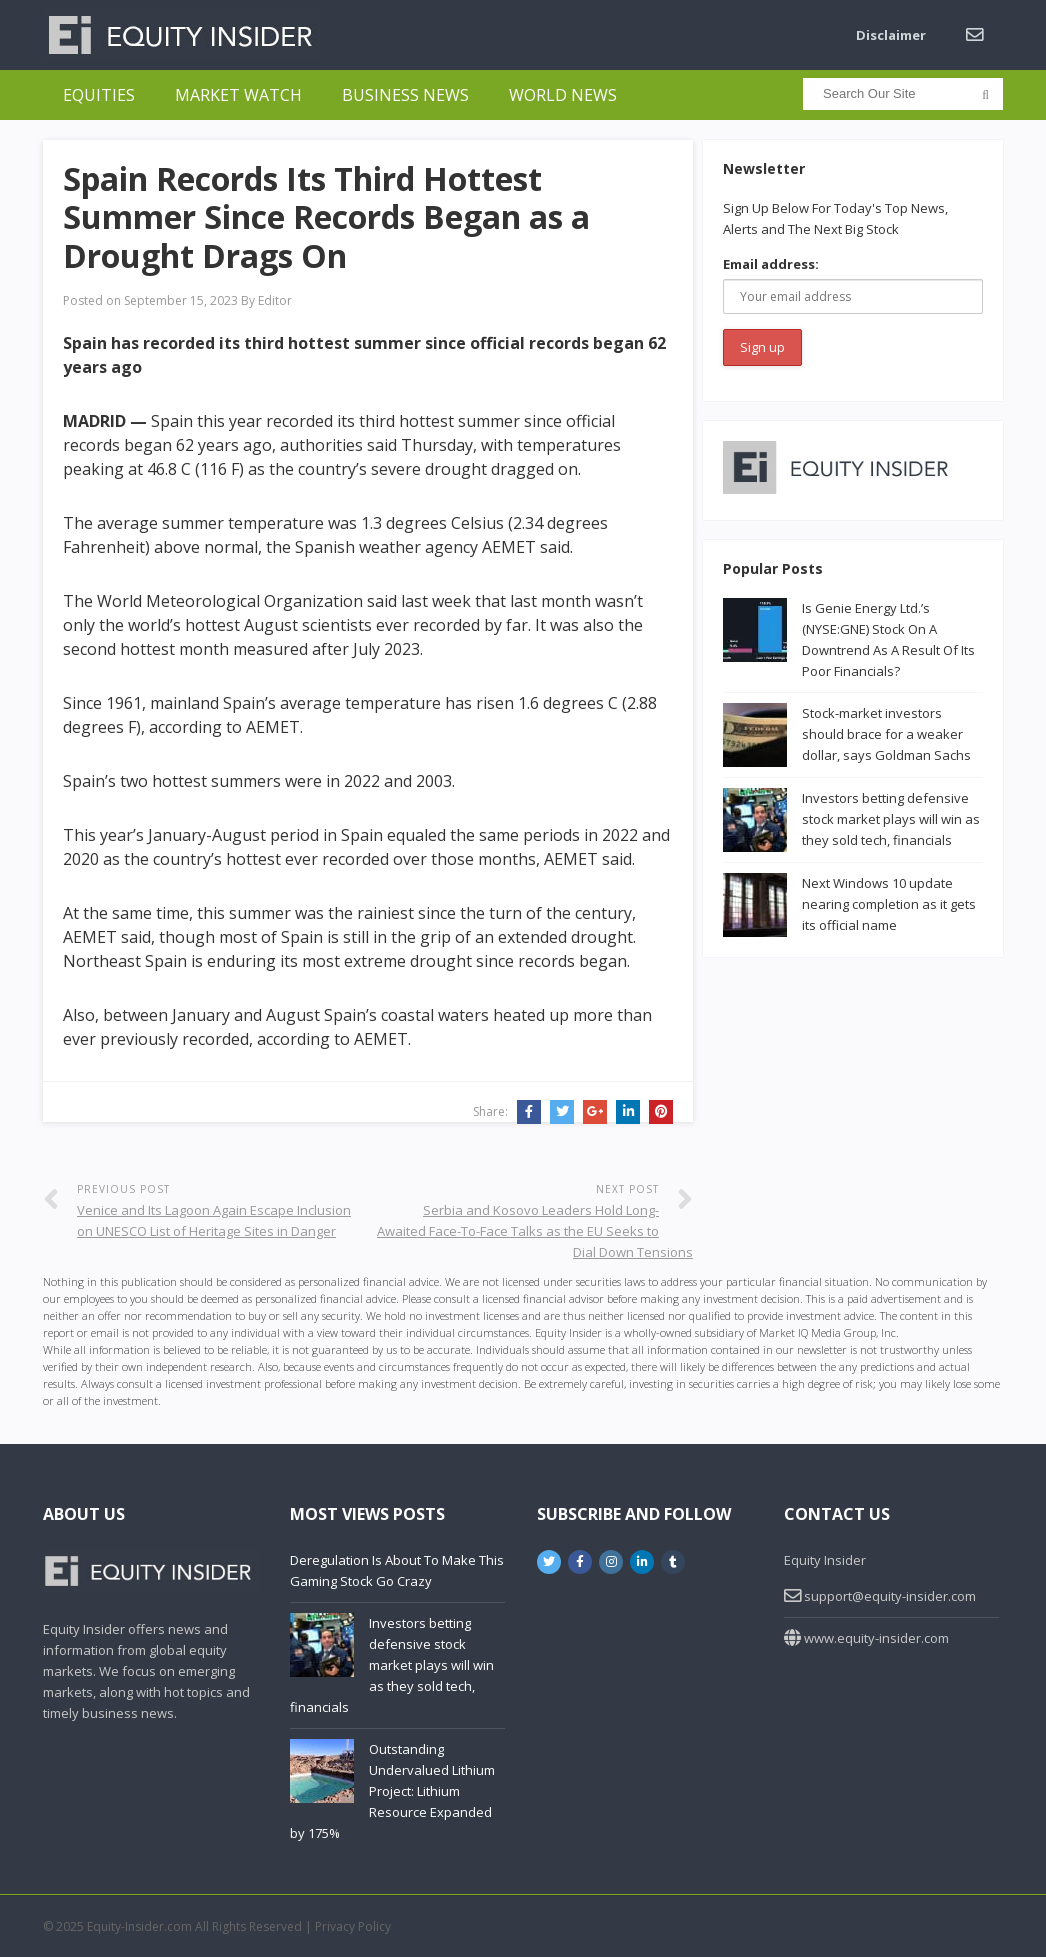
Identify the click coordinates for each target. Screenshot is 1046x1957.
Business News (405, 95)
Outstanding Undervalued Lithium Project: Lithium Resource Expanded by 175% (392, 1791)
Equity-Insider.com (139, 1926)
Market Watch (238, 95)
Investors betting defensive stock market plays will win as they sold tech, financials (891, 819)
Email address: (771, 264)
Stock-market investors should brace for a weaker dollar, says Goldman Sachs (886, 734)
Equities (99, 95)
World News (563, 95)
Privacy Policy (353, 1926)
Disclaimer (891, 35)
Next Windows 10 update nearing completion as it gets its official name (889, 904)
